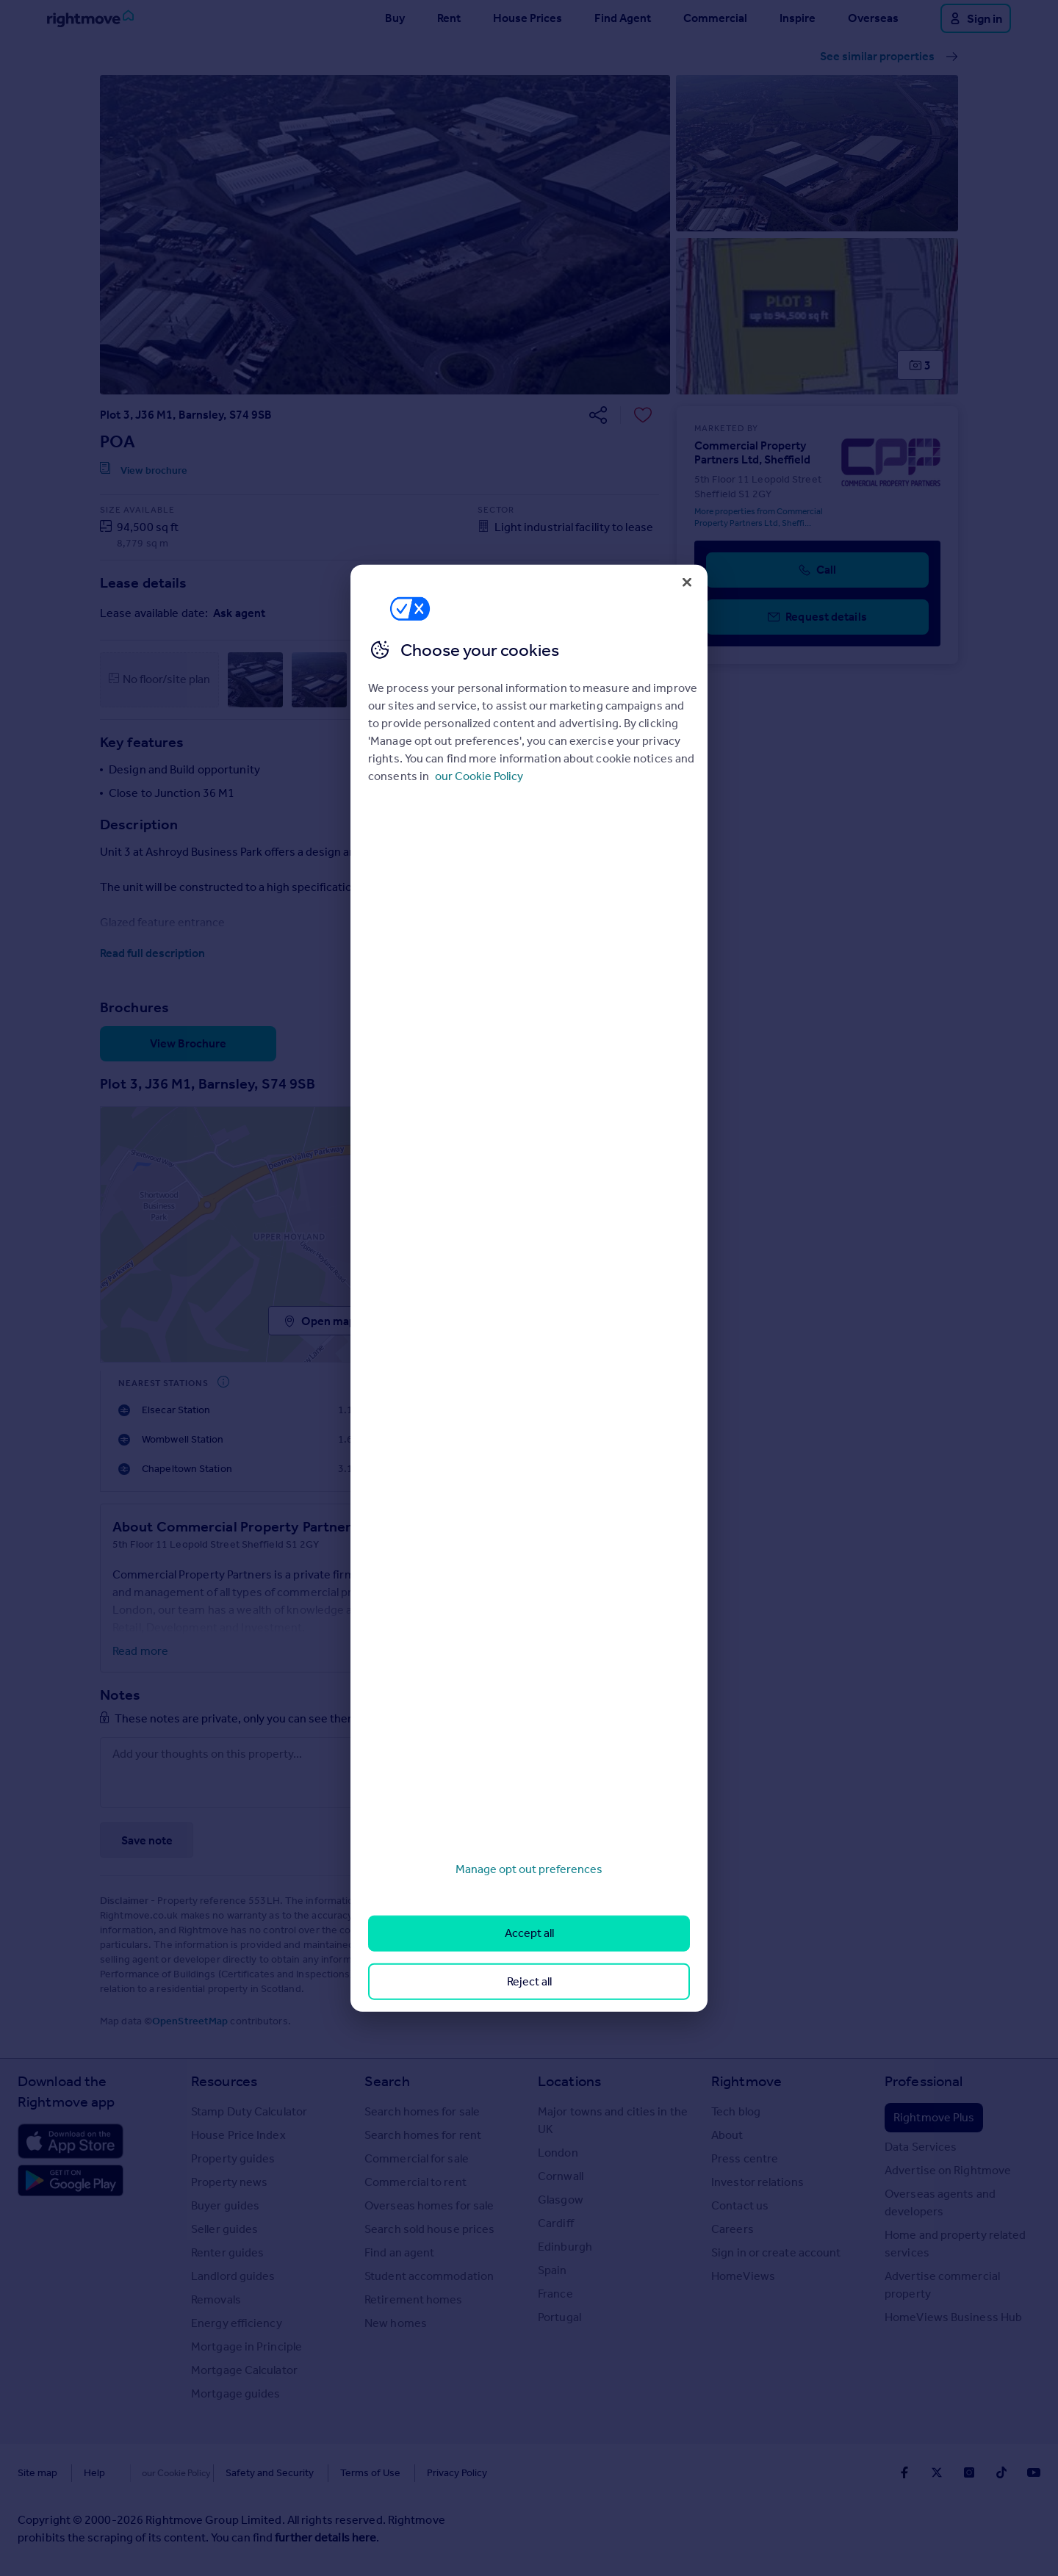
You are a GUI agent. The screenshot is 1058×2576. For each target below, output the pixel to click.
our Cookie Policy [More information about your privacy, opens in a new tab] (479, 776)
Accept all (529, 1933)
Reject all (529, 1981)
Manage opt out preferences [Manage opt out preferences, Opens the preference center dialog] (529, 1869)
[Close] (687, 582)
